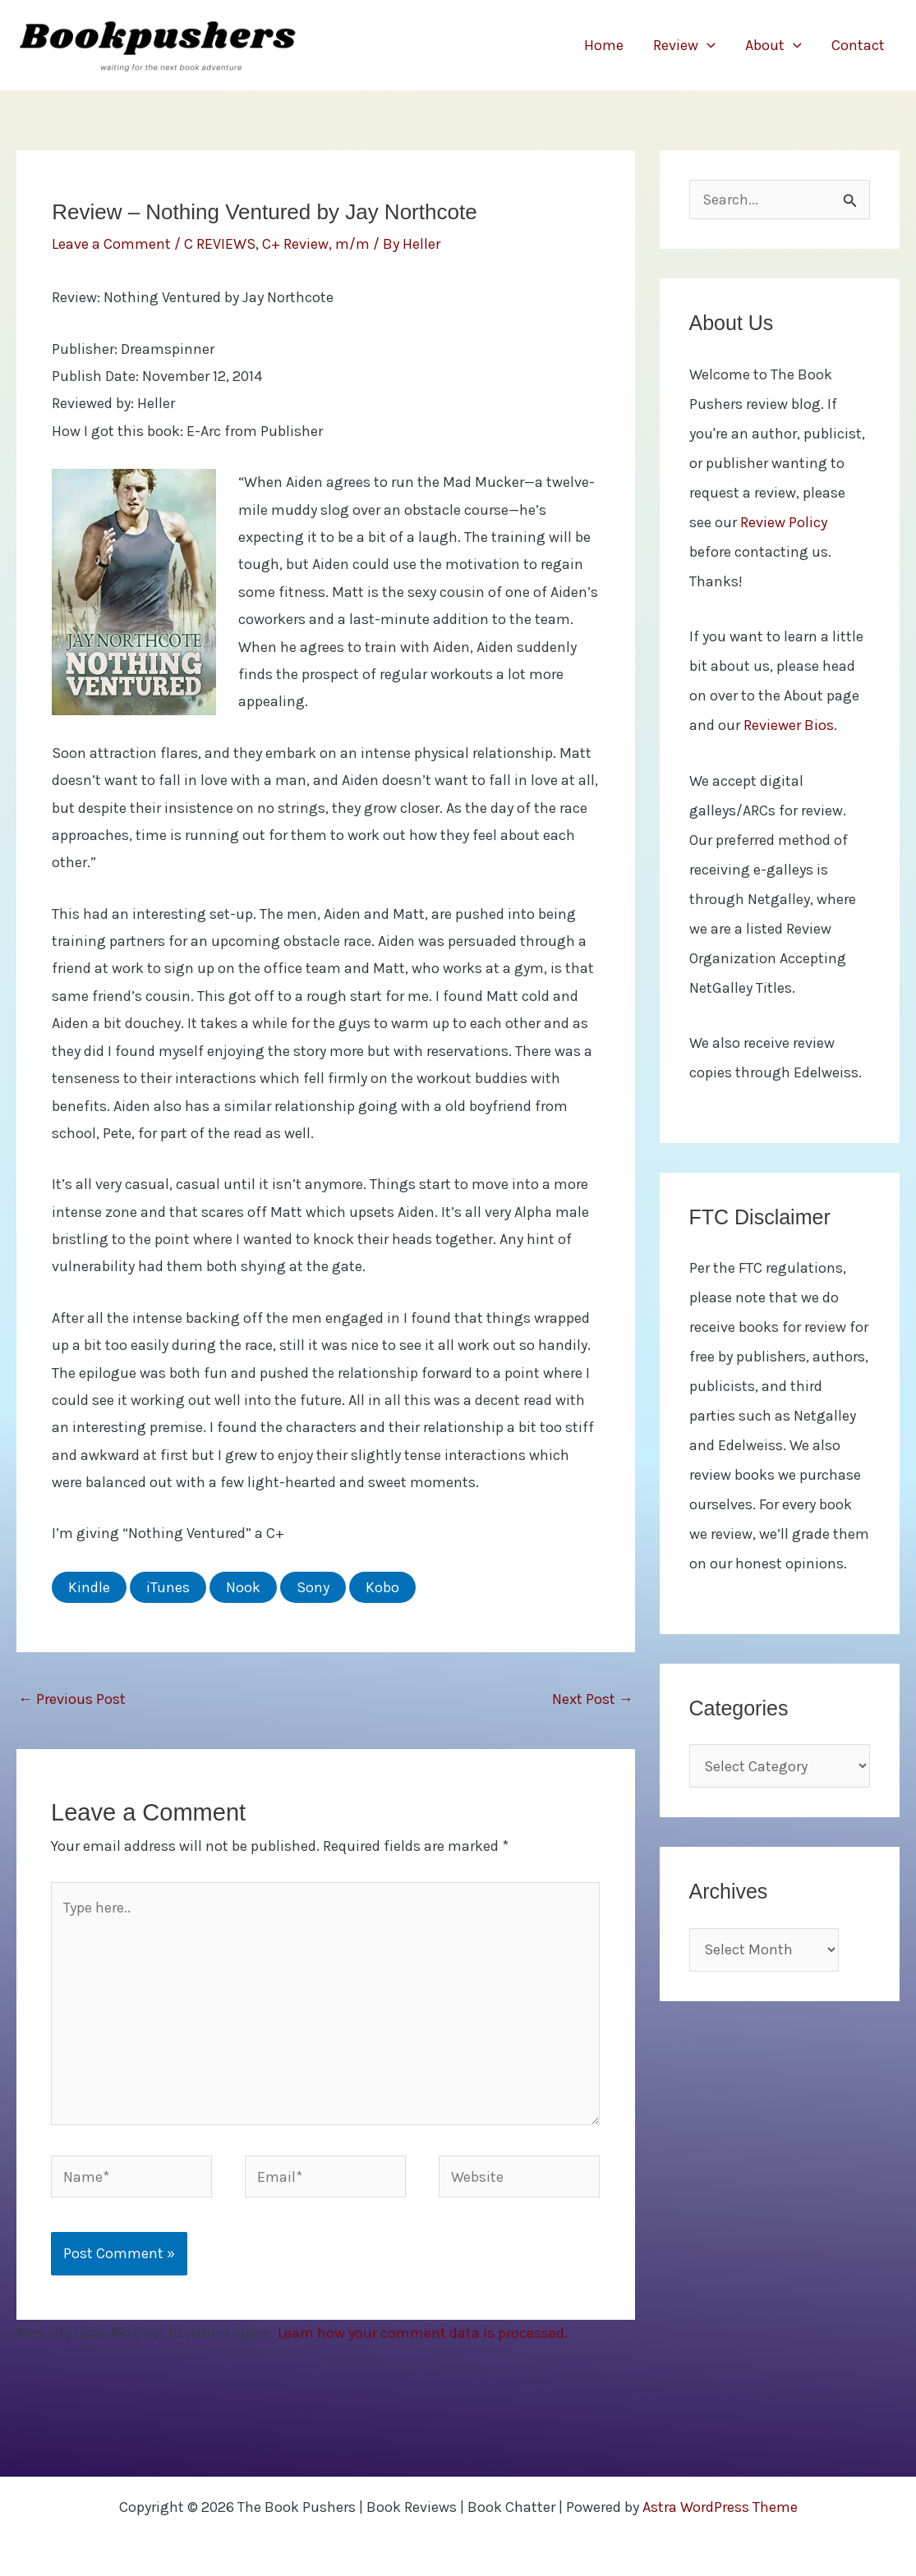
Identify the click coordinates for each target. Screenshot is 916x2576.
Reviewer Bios (788, 725)
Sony (313, 1587)
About (773, 45)
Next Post (592, 1699)
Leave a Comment (111, 244)
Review (684, 45)
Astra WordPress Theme (720, 2507)
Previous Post (72, 1699)
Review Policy (783, 522)
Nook (243, 1587)
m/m (352, 244)
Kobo (382, 1587)
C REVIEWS (219, 244)
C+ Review (295, 244)
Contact (858, 45)
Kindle (89, 1587)
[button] (707, 45)
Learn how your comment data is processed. (423, 2333)
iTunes (168, 1587)
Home (604, 45)
